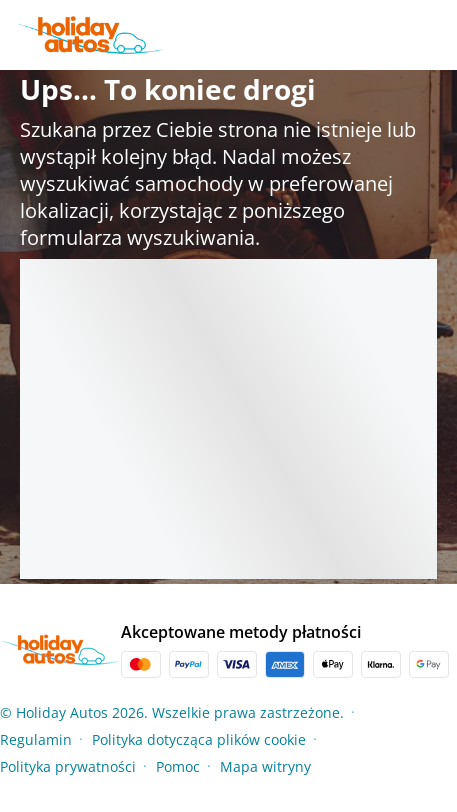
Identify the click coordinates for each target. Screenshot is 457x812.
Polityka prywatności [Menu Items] (68, 766)
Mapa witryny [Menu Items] (265, 766)
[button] (451, 739)
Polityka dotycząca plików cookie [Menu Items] (199, 739)
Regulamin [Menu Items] (36, 739)
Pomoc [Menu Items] (178, 766)
